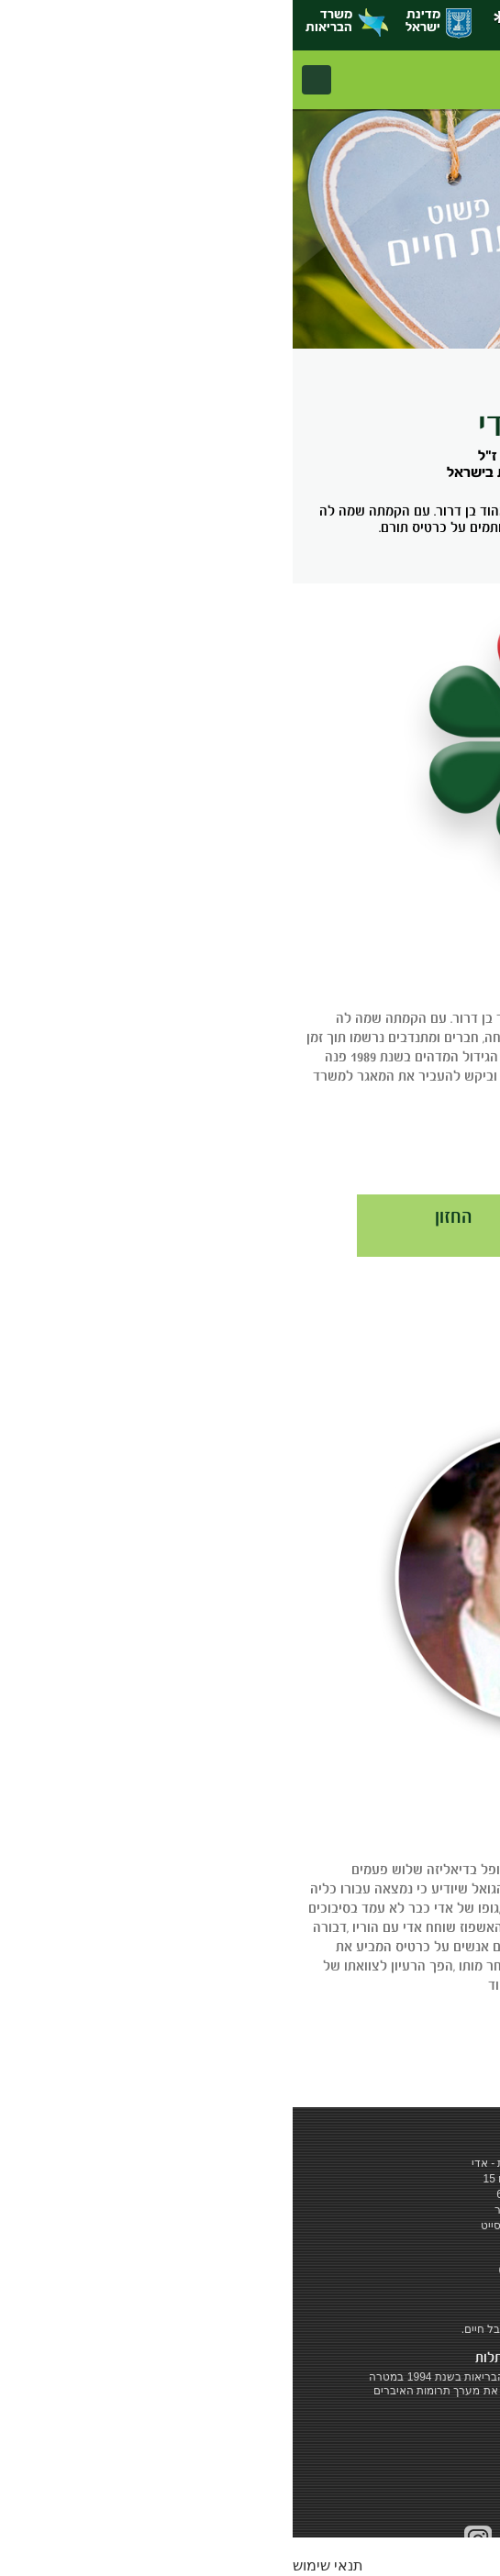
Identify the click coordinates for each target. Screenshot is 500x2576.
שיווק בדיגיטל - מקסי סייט (249, 2225)
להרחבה (435, 1147)
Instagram (186, 2539)
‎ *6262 (233, 2254)
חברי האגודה (381, 1216)
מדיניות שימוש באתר (250, 2210)
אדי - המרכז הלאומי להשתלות (425, 80)
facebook (312, 2539)
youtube (270, 2539)
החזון (160, 1216)
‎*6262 (242, 23)
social (228, 2539)
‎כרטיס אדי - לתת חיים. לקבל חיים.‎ (250, 2329)
